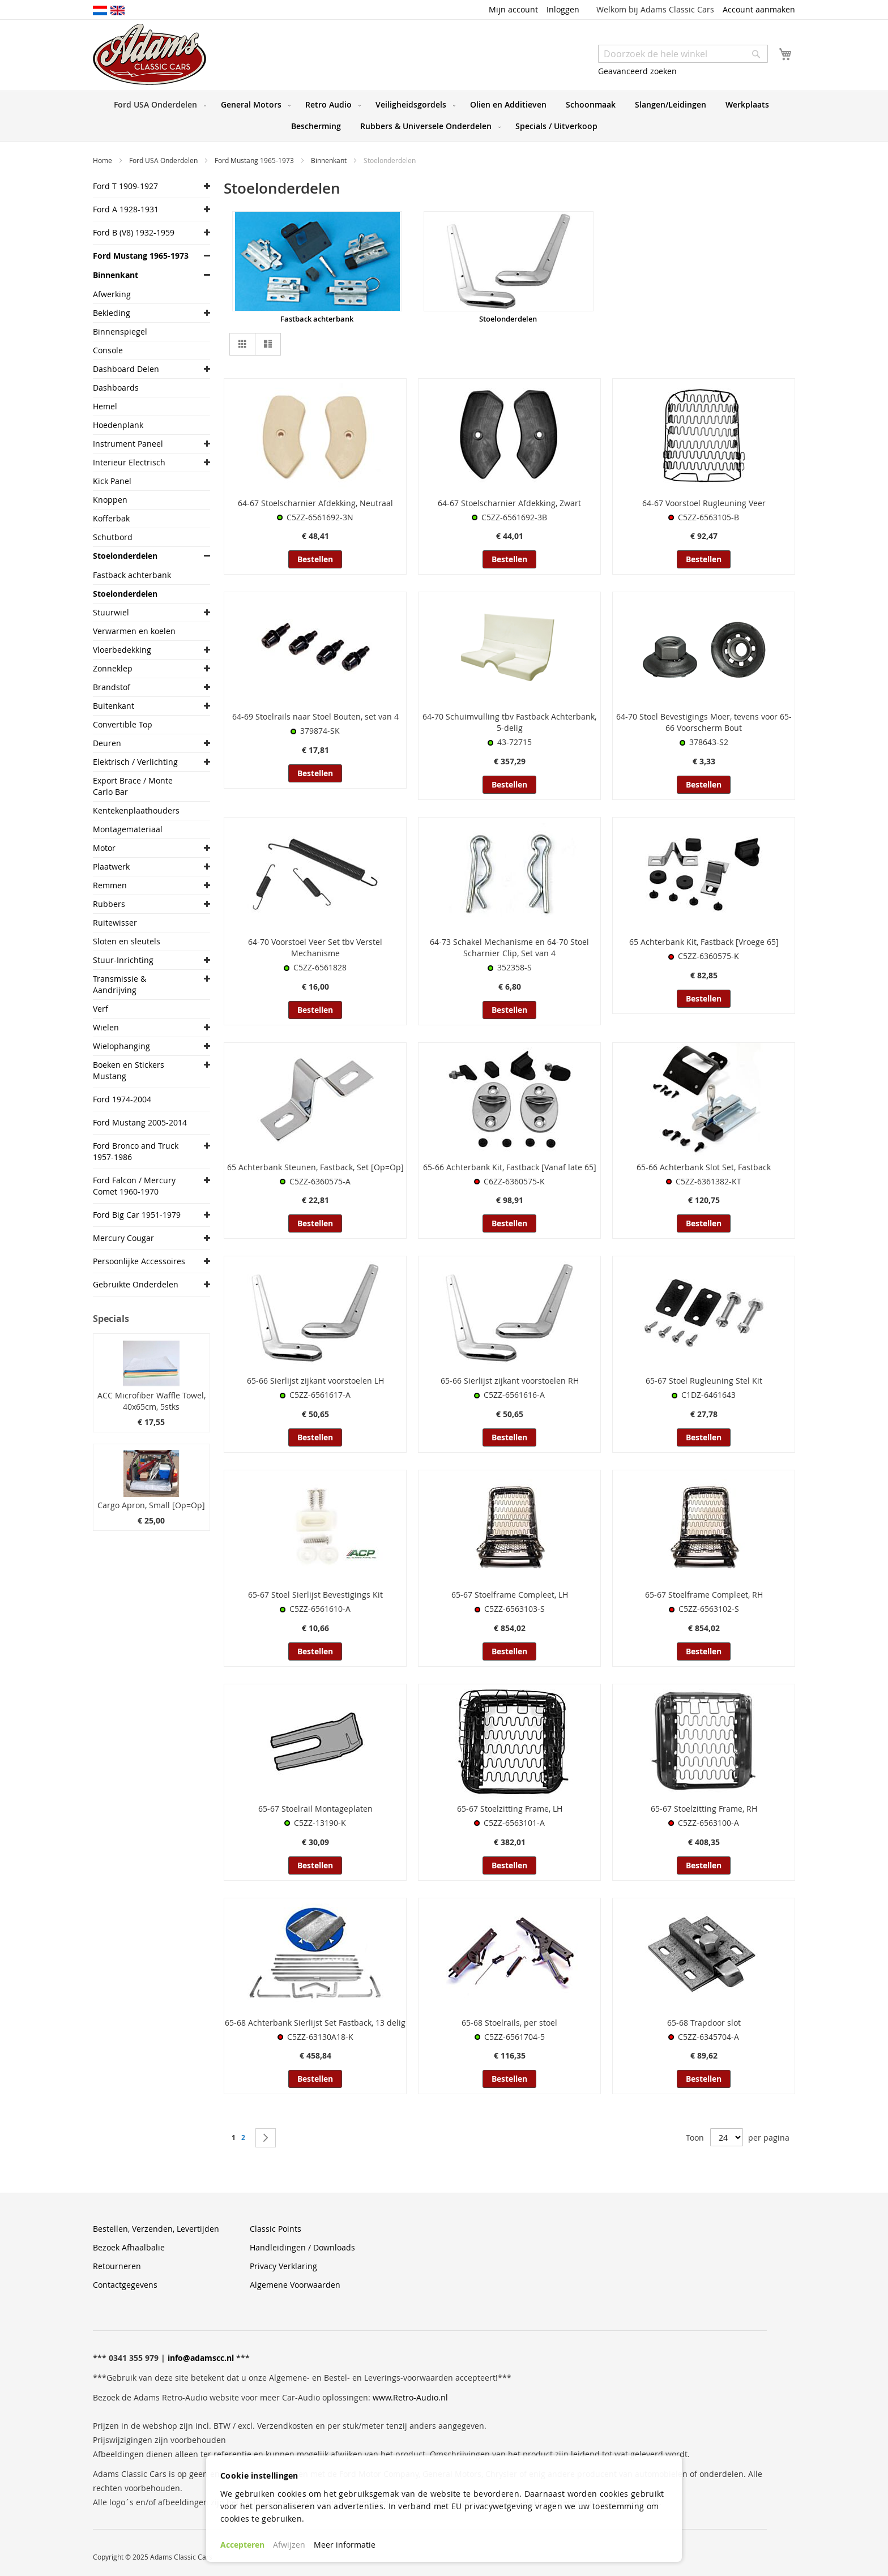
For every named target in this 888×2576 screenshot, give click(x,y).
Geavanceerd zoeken (637, 71)
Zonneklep (113, 668)
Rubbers (109, 903)
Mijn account (513, 9)
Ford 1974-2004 (122, 1099)
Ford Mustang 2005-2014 (140, 1122)
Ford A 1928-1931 (126, 209)
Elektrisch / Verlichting (135, 761)
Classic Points (275, 2228)
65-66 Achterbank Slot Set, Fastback (704, 1167)
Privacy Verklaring (283, 2266)
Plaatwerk (111, 866)
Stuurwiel (111, 612)
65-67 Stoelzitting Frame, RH (704, 1808)
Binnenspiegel (120, 331)
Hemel (105, 406)
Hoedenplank (118, 425)
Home (103, 160)
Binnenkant (329, 160)
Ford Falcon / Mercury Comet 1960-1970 (134, 1186)
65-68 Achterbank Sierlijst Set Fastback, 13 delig (315, 2022)
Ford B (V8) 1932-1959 (133, 232)
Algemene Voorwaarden (295, 2284)
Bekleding (111, 312)
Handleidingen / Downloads (302, 2247)
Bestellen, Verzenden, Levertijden (156, 2228)
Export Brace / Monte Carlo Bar (133, 786)
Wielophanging (121, 1046)
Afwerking (112, 294)
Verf (100, 1008)
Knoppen (110, 499)
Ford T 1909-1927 (125, 186)
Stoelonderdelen (508, 319)
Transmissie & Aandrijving (119, 984)
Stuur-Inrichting (123, 960)
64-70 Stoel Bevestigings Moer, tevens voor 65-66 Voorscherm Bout (704, 722)
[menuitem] (157, 104)
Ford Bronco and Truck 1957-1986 (135, 1151)
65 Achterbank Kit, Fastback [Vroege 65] (704, 941)
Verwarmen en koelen (134, 631)
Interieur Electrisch (129, 462)
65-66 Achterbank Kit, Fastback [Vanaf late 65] (509, 1167)
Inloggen (563, 9)
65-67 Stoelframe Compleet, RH (704, 1594)
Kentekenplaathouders (136, 810)
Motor (104, 847)
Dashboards (116, 387)
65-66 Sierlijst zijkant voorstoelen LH (315, 1380)
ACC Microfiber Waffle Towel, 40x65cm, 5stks (151, 1401)
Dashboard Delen (126, 368)
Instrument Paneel (128, 443)
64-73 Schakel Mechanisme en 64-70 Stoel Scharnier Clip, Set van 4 (509, 947)
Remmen (110, 885)
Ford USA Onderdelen (164, 160)
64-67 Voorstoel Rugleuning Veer (704, 503)
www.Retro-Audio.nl (410, 2397)
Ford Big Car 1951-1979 (137, 1214)
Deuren (107, 743)
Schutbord (113, 537)
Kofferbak (111, 518)
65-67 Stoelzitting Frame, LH (509, 1808)
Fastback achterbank (316, 319)
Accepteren (242, 2544)
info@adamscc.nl (201, 2357)
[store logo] (149, 54)
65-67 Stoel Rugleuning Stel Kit (704, 1380)
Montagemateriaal (128, 829)
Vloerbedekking (122, 649)
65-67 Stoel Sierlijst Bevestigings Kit (315, 1594)
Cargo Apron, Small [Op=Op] (151, 1505)
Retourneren (117, 2266)
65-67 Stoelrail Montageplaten (315, 1808)
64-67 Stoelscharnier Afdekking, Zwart (509, 503)
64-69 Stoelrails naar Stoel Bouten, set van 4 (315, 716)
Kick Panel (112, 481)
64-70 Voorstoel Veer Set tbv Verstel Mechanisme (315, 947)
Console (108, 350)
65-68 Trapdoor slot (704, 2022)
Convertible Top (122, 724)
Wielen (106, 1027)
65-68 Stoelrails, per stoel (509, 2022)
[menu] (444, 116)
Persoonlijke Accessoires (139, 1261)
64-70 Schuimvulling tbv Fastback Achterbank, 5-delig (509, 722)
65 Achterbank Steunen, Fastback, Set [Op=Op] (315, 1167)
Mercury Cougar (123, 1238)
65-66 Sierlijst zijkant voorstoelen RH (510, 1380)
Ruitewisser (115, 922)
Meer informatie (344, 2544)
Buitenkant (113, 705)
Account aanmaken (759, 9)
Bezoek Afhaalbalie (129, 2247)
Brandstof (111, 687)
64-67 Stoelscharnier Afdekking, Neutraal (315, 503)
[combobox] (683, 54)
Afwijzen (289, 2544)
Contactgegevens (125, 2284)
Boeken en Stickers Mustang (128, 1070)
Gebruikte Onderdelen (135, 1284)
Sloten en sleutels (126, 941)
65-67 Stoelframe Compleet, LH (509, 1594)
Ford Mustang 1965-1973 (255, 160)
